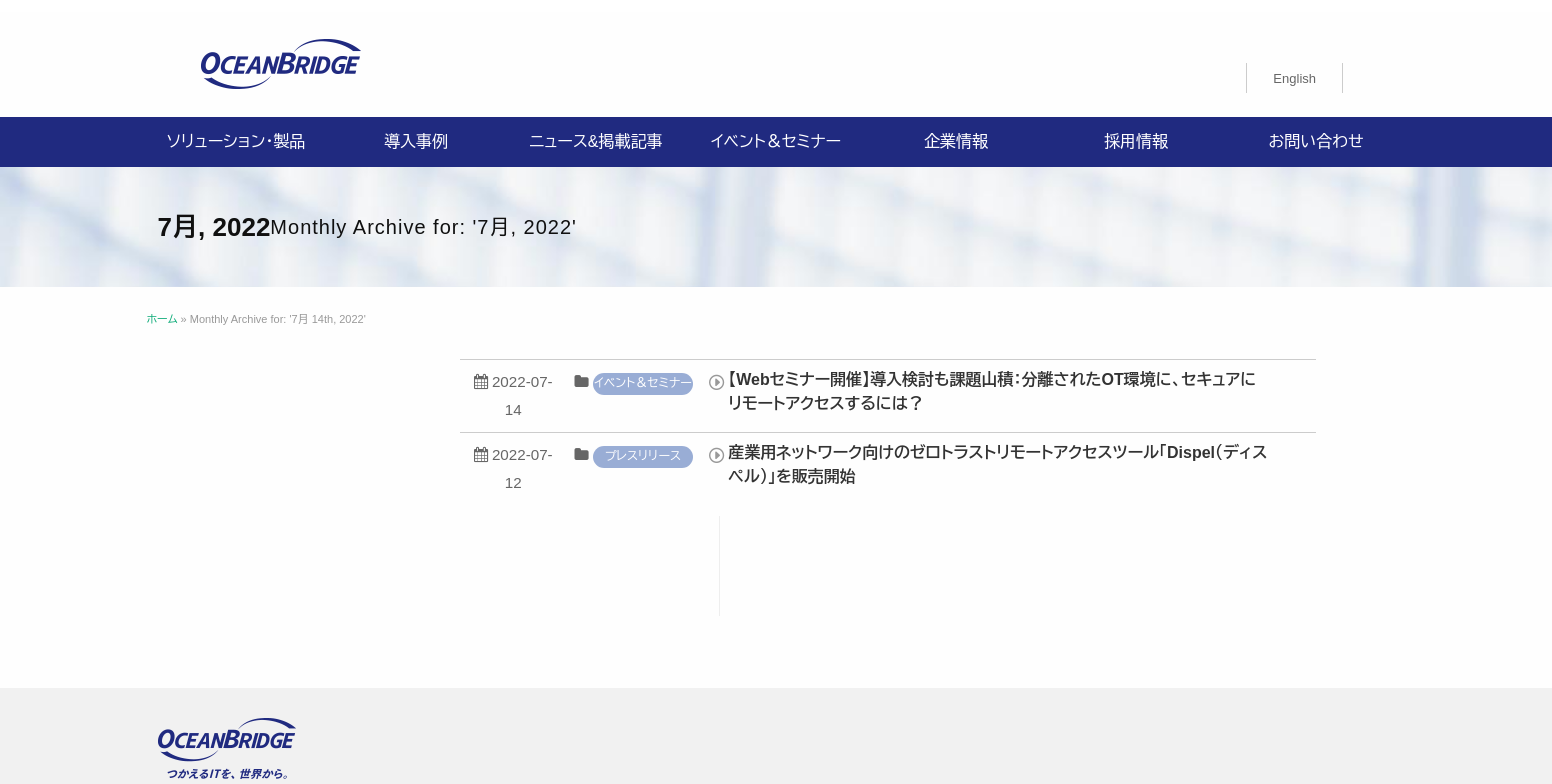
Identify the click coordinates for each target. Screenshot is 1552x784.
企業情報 (956, 129)
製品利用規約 (850, 625)
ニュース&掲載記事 (595, 129)
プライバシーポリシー (566, 601)
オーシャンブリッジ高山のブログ (1022, 625)
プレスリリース (714, 444)
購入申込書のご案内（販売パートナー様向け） (639, 625)
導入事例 (416, 129)
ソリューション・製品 (236, 129)
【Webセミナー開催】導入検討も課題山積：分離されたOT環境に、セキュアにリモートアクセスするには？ (1063, 379)
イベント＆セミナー (776, 129)
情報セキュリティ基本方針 (742, 601)
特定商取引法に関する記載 (1059, 601)
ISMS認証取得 (899, 601)
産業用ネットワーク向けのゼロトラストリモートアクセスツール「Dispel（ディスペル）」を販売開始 (1068, 452)
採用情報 (1136, 129)
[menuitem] (1294, 66)
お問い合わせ (1315, 129)
